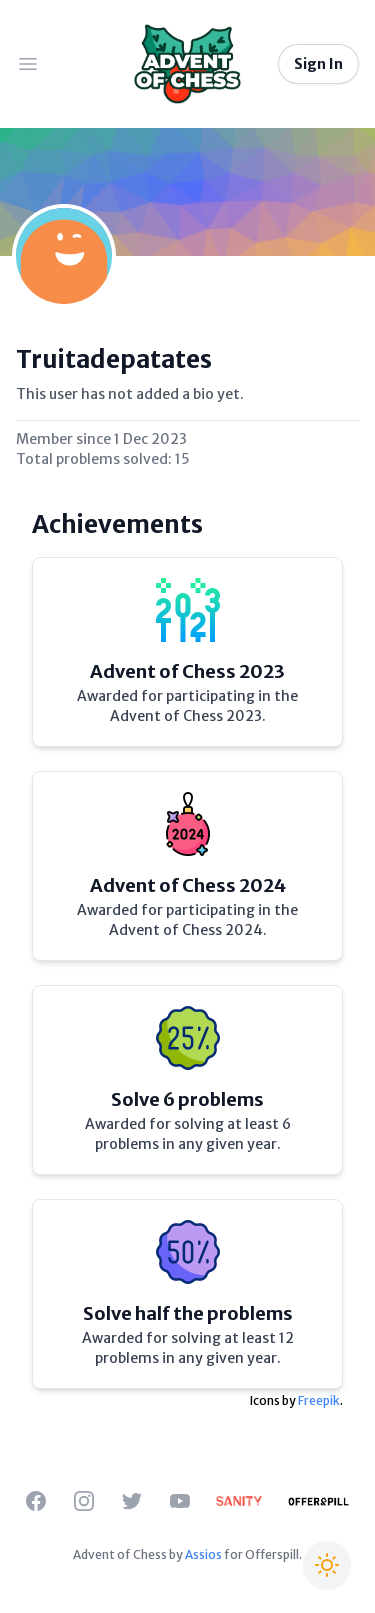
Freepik (319, 1400)
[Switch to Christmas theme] (327, 1565)
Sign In (318, 64)
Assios (203, 1554)
